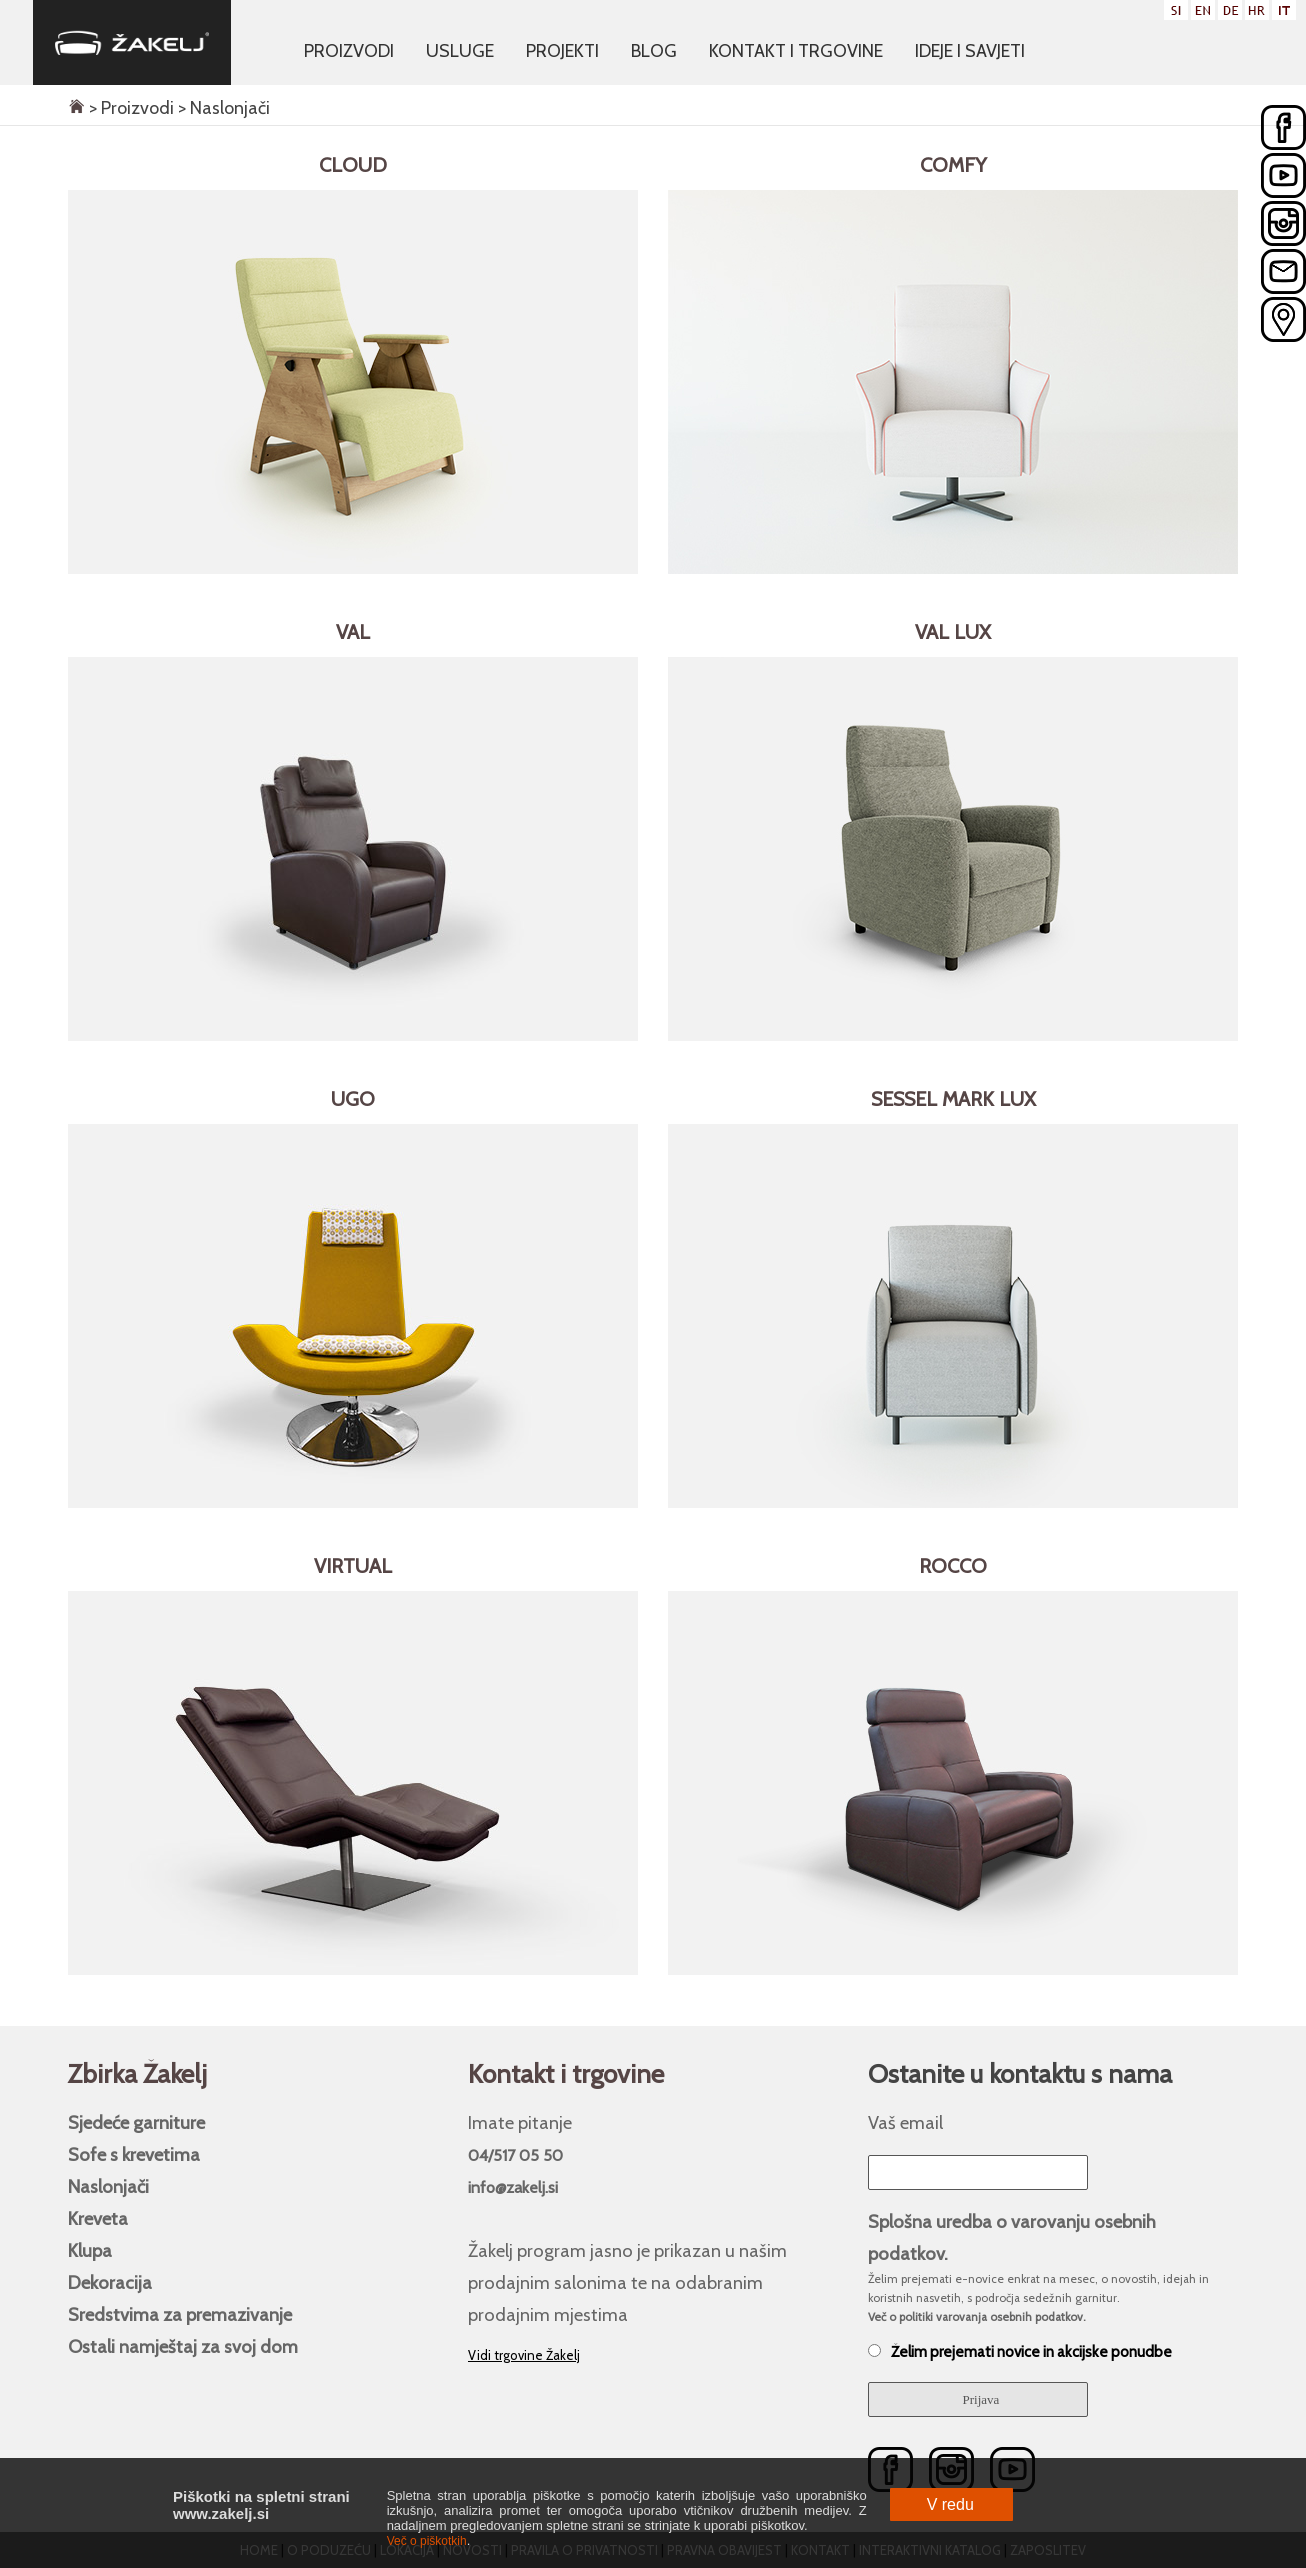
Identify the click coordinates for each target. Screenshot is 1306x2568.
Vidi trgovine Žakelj (524, 2355)
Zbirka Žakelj (137, 2074)
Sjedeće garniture (136, 2122)
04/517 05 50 (515, 2155)
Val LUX (953, 632)
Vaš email (905, 2122)
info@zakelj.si (513, 2187)
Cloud (353, 165)
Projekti (562, 51)
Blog (654, 51)
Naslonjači (108, 2186)
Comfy (953, 165)
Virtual (353, 1566)
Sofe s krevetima (134, 2154)
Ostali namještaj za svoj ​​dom (183, 2346)
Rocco (953, 1566)
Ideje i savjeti (970, 51)
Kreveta (98, 2218)
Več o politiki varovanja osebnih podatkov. (977, 2317)
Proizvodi (349, 51)
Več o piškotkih (427, 2541)
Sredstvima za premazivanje (180, 2314)
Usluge (460, 51)
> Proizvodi (129, 108)
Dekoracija (110, 2282)
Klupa (90, 2250)
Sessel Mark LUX (953, 1099)
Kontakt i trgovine (796, 51)
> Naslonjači (222, 108)
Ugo (353, 1099)
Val (353, 632)
